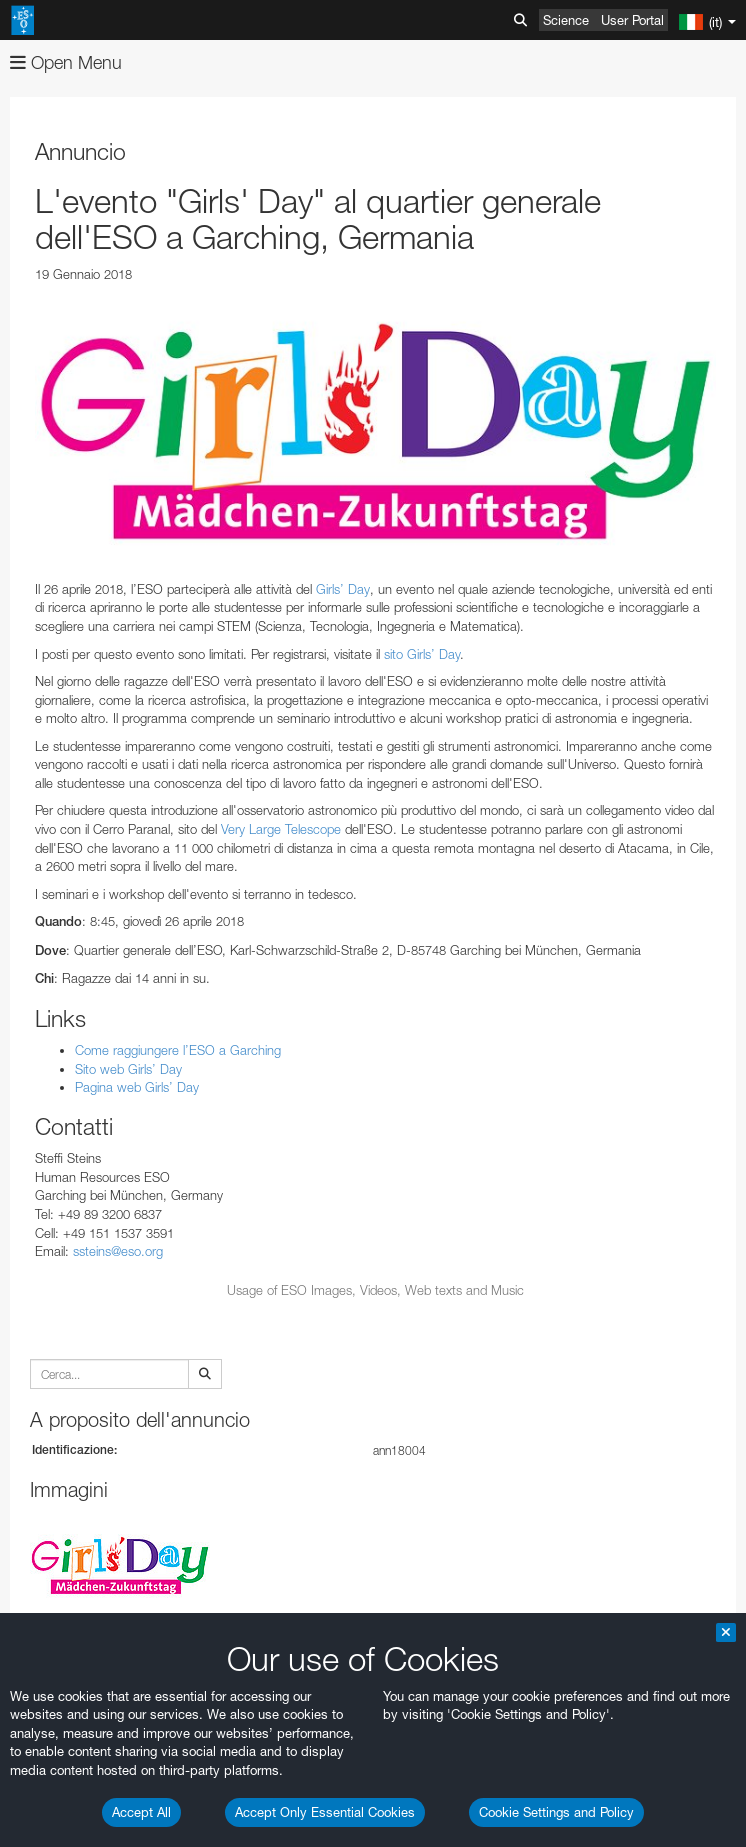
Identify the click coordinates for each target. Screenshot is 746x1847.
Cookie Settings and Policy (556, 1812)
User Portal (632, 20)
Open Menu (66, 62)
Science (566, 20)
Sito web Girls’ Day (128, 1069)
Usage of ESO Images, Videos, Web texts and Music (375, 1290)
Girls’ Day (343, 589)
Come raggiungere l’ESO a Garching (178, 1050)
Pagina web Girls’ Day (137, 1087)
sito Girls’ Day (422, 654)
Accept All (141, 1812)
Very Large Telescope (281, 829)
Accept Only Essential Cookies (325, 1812)
